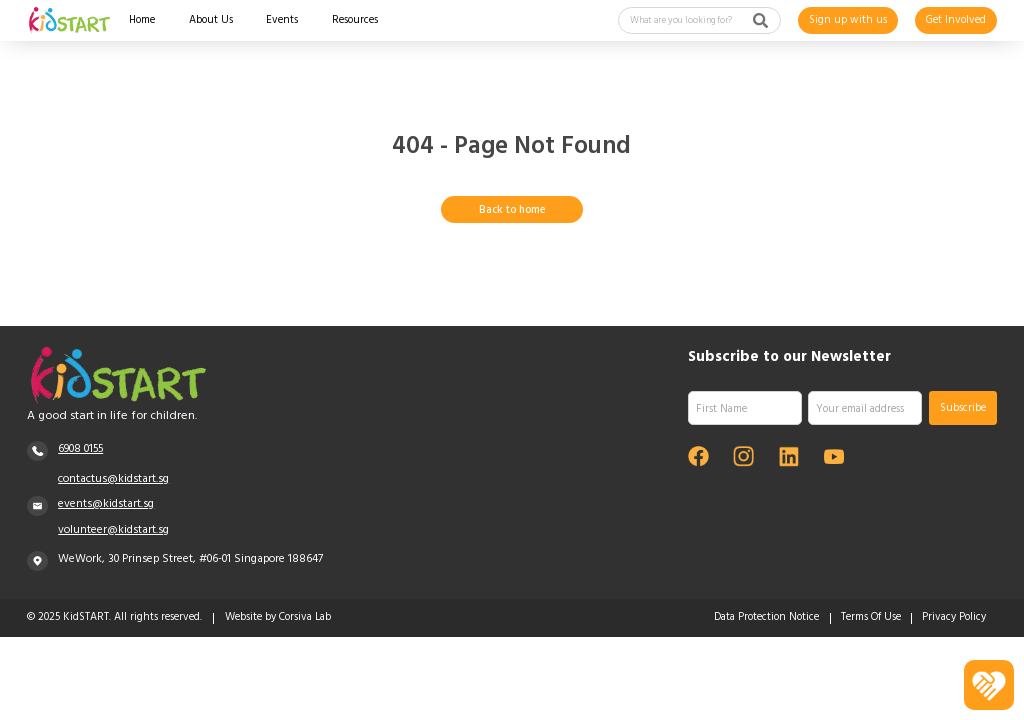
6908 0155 (80, 450)
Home (142, 22)
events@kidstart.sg (106, 505)
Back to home (512, 210)
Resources (355, 22)
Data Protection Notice (766, 618)
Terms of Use (871, 618)
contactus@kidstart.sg (113, 480)
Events (282, 22)
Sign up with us (848, 20)
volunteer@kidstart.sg (113, 531)
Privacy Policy (954, 618)
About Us (211, 22)
